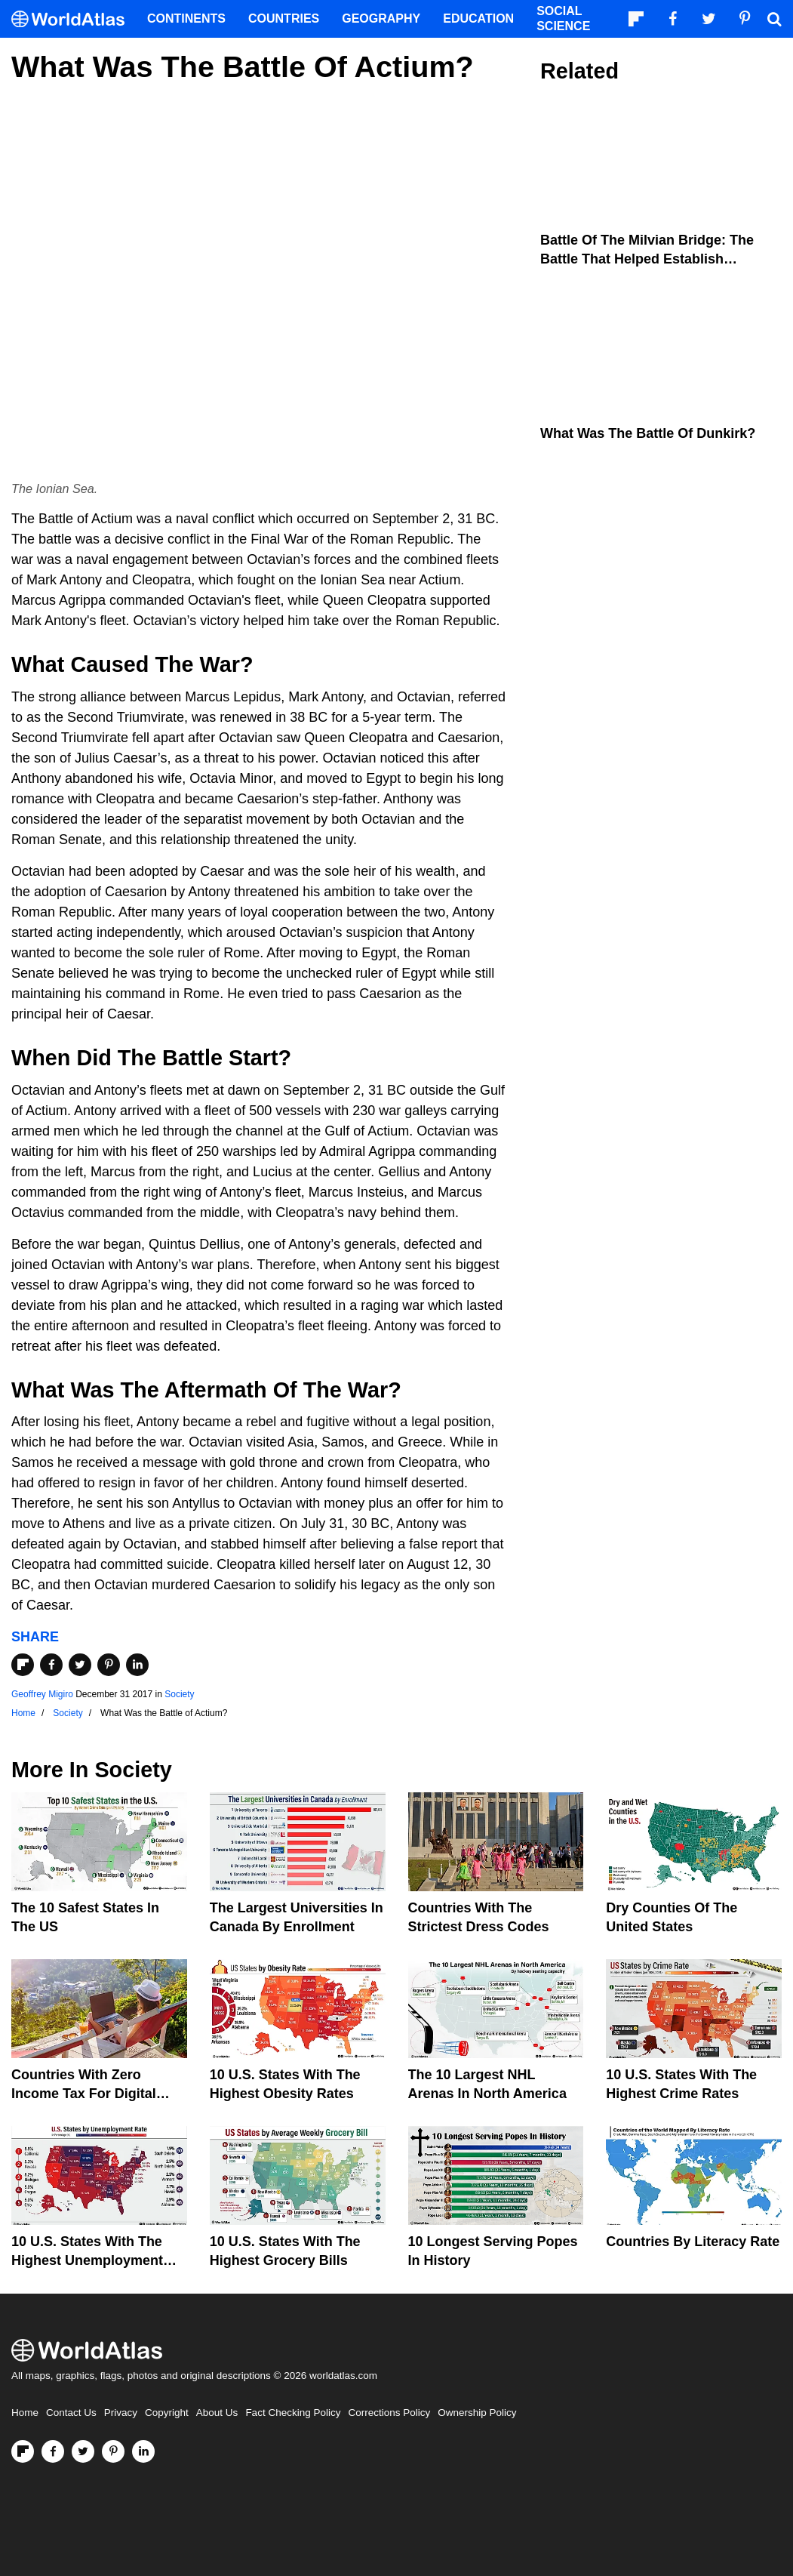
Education (478, 18)
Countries (283, 18)
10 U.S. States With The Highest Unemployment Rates (87, 2260)
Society (179, 1694)
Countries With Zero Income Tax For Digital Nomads (83, 2093)
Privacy (120, 2412)
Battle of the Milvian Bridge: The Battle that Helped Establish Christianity (647, 259)
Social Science (563, 18)
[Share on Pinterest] (108, 1664)
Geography (381, 18)
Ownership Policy (477, 2412)
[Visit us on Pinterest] (113, 2451)
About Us (217, 2412)
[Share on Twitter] (80, 1664)
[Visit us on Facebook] (52, 2451)
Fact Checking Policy (292, 2412)
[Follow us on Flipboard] (22, 2451)
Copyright (167, 2412)
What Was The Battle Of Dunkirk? (647, 433)
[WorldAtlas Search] (774, 19)
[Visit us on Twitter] (83, 2451)
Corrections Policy (389, 2412)
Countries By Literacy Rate (692, 2241)
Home (24, 2412)
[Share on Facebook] (51, 1664)
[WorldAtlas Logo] (73, 19)
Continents (186, 18)
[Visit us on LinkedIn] (143, 2451)
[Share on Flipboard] (22, 1664)
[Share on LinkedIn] (137, 1664)
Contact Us (71, 2412)
